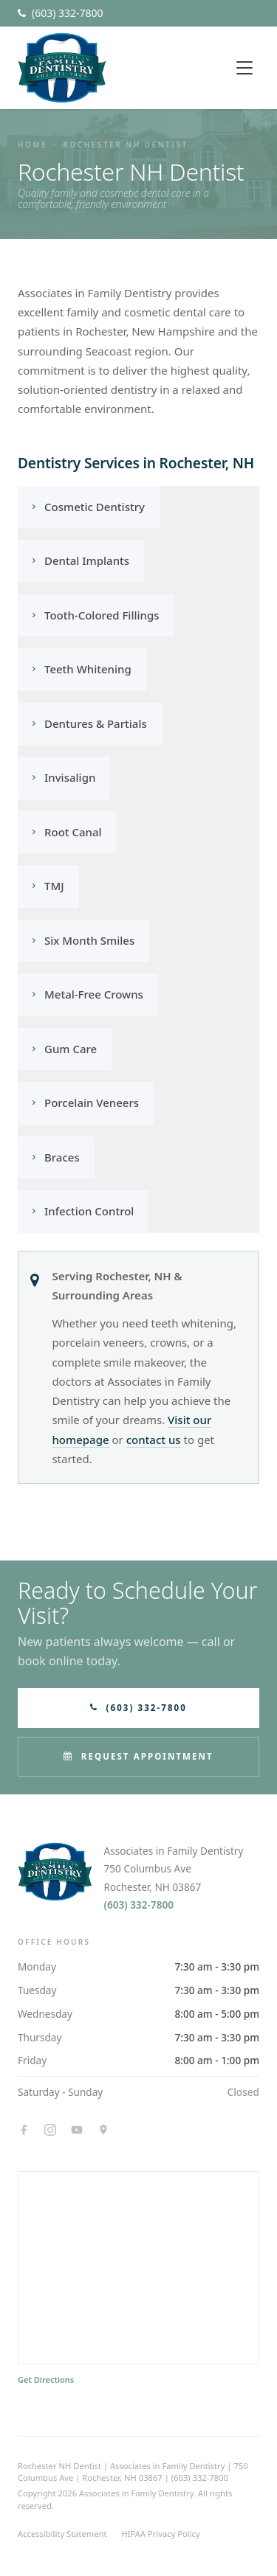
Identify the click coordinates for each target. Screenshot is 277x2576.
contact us (153, 1439)
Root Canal (67, 831)
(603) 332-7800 (139, 1905)
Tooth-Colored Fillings (96, 615)
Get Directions (46, 2379)
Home (32, 144)
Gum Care (65, 1048)
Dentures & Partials (90, 723)
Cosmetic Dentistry (89, 506)
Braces (56, 1157)
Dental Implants (81, 560)
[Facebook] (24, 2130)
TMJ (48, 885)
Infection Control (83, 1211)
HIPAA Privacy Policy (161, 2533)
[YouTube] (77, 2130)
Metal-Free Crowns (88, 994)
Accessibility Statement (62, 2533)
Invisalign (64, 777)
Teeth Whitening (82, 669)
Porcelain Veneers (86, 1102)
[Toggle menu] (244, 68)
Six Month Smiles (83, 940)
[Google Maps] (103, 2130)
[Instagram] (50, 2130)
